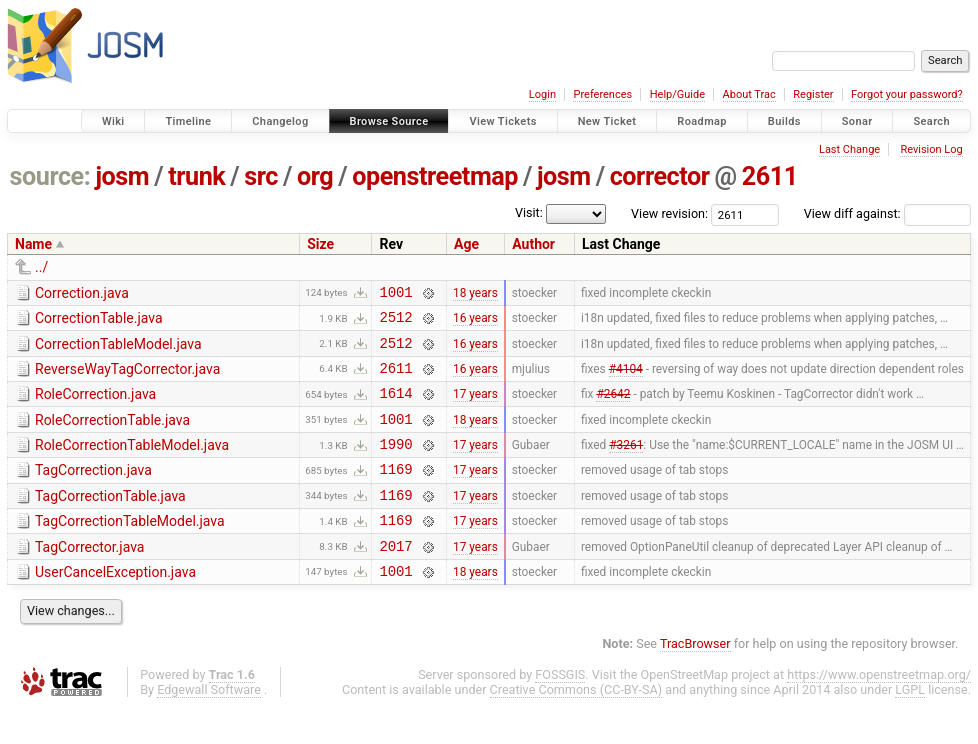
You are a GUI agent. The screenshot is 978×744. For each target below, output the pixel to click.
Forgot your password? (907, 94)
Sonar (857, 121)
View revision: (669, 213)
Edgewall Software (209, 725)
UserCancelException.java (115, 605)
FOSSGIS (560, 710)
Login (542, 94)
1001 (395, 294)
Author (533, 244)
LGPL (910, 725)
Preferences (602, 94)
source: (50, 176)
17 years (475, 408)
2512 (395, 322)
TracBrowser (695, 679)
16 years (475, 323)
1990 (395, 464)
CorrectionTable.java (99, 321)
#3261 (626, 465)
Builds (784, 121)
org (315, 176)
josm (122, 176)
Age (466, 244)
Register (813, 94)
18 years (475, 294)
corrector (660, 176)
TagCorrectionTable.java (110, 520)
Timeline (188, 121)
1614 (395, 407)
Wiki (113, 121)
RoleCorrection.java (95, 406)
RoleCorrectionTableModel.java (132, 463)
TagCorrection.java (93, 491)
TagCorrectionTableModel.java (130, 548)
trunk (196, 176)
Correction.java (82, 293)
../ (41, 267)
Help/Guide (677, 94)
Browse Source (389, 121)
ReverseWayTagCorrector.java (127, 378)
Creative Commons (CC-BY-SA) (576, 725)
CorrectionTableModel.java (118, 350)
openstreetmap (435, 176)
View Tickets (502, 121)
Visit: (529, 212)
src (261, 176)
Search (931, 121)
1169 (395, 492)
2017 (395, 578)
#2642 (613, 408)
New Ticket (607, 121)
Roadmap (702, 121)
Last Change (849, 149)
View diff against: (887, 213)
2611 (770, 176)
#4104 (626, 379)
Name (33, 244)
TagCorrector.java (89, 577)
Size (320, 244)
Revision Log (931, 149)
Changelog (280, 121)
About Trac (749, 94)
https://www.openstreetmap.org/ (879, 710)
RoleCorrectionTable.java (112, 435)
